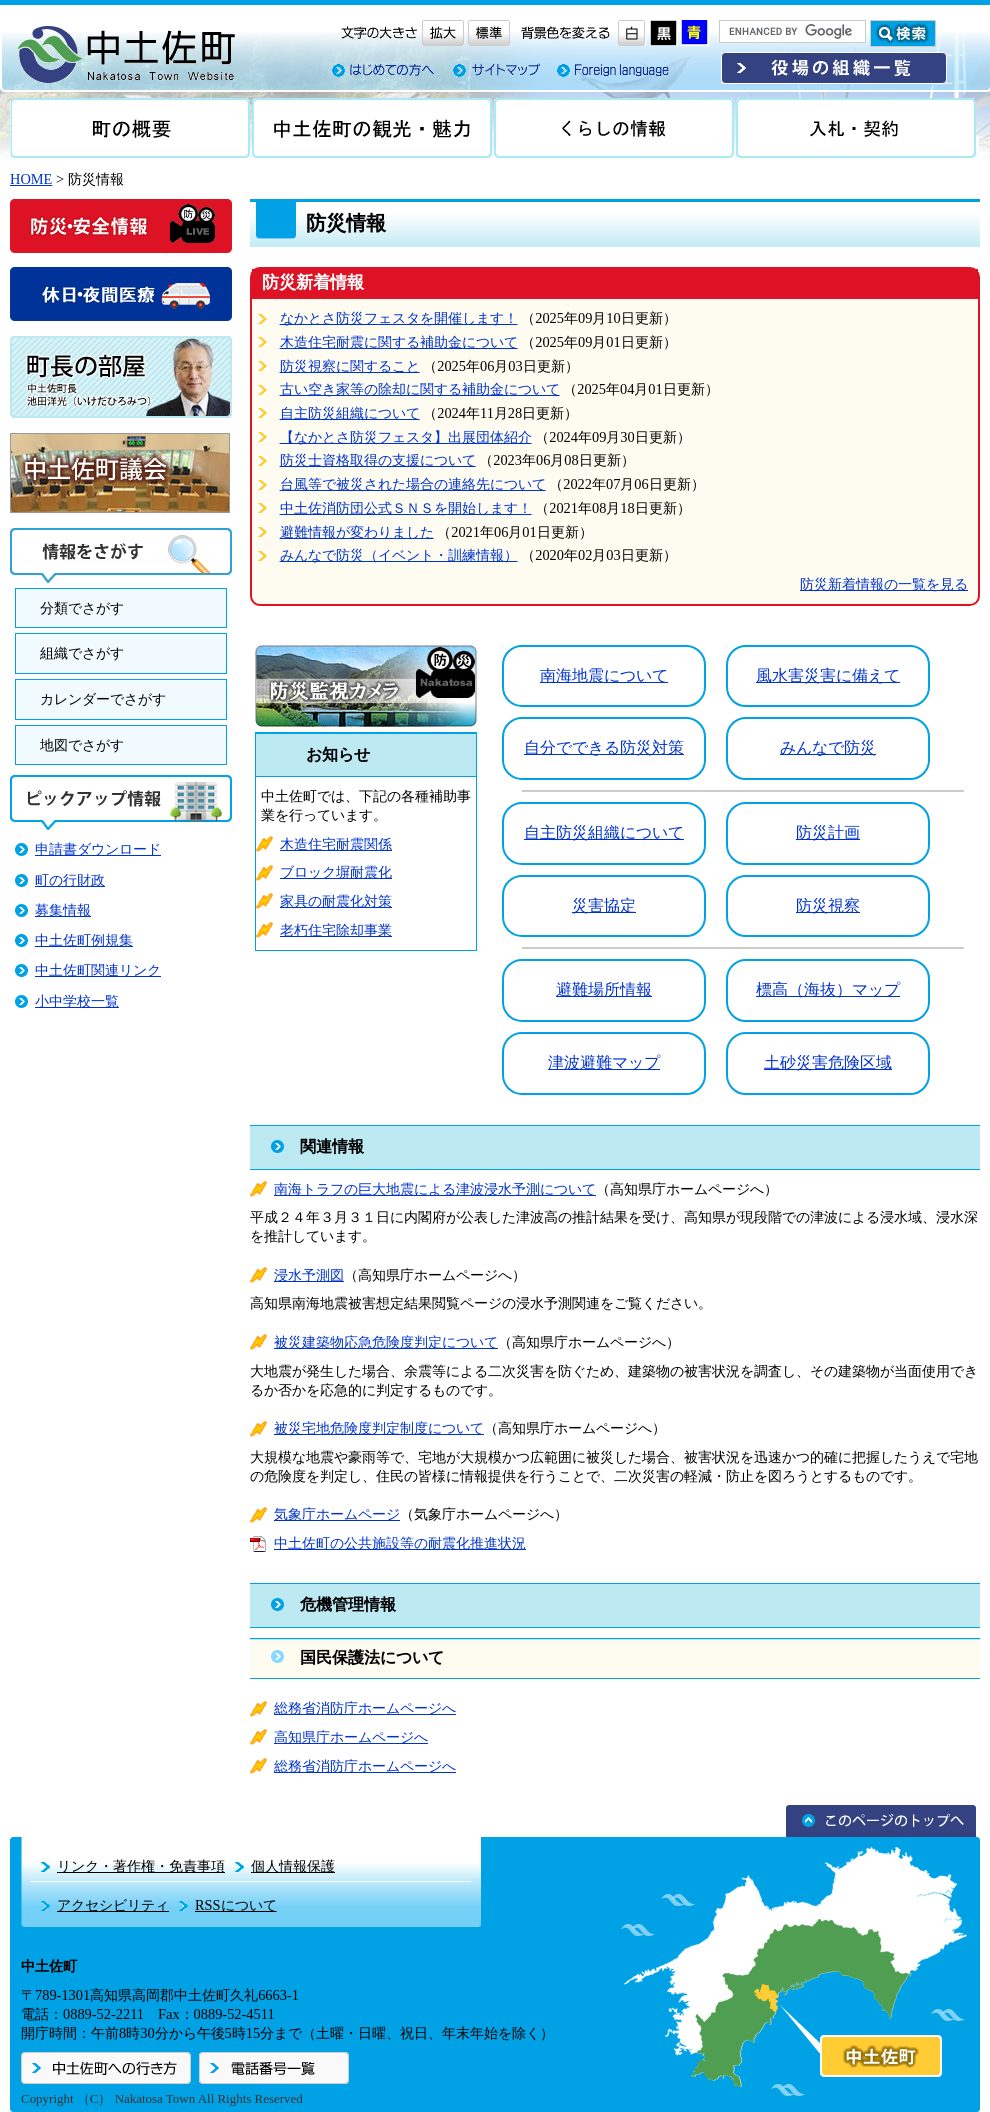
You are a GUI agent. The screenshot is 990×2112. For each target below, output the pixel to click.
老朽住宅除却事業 (336, 930)
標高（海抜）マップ (828, 989)
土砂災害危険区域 (828, 1062)
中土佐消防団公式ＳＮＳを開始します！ (406, 508)
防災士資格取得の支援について (378, 460)
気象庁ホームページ (337, 1514)
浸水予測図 (309, 1275)
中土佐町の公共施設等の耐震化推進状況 (400, 1543)
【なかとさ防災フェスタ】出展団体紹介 (406, 437)
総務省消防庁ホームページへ (365, 1708)
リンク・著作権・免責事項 (141, 1866)
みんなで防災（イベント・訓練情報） (399, 555)
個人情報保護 (293, 1866)
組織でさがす (82, 653)
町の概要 (130, 128)
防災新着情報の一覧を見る (884, 584)
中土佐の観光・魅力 (372, 128)
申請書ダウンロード (98, 849)
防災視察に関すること (350, 366)
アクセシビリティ (113, 1905)
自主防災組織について (350, 413)
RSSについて (236, 1905)
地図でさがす (82, 745)
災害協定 (604, 905)
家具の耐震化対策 (336, 901)
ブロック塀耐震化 (336, 872)
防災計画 (828, 832)
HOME (31, 179)
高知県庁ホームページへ (351, 1737)
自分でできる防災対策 (604, 747)
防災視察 (828, 905)
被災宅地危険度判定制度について (379, 1428)
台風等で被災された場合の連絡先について (413, 484)
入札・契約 (856, 128)
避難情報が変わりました (357, 532)
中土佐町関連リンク (98, 970)
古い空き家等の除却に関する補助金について (420, 389)
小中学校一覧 (77, 1001)
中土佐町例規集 (84, 940)
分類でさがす (82, 608)
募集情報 (63, 910)
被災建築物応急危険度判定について (386, 1342)
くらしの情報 (614, 128)
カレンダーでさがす (103, 699)
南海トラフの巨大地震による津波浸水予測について (435, 1189)
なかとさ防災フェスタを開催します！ (399, 318)
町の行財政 (70, 880)
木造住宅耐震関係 (336, 844)
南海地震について (604, 675)
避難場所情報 (604, 989)
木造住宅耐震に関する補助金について (399, 342)
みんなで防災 (828, 747)
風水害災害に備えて (828, 675)
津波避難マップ (604, 1062)
